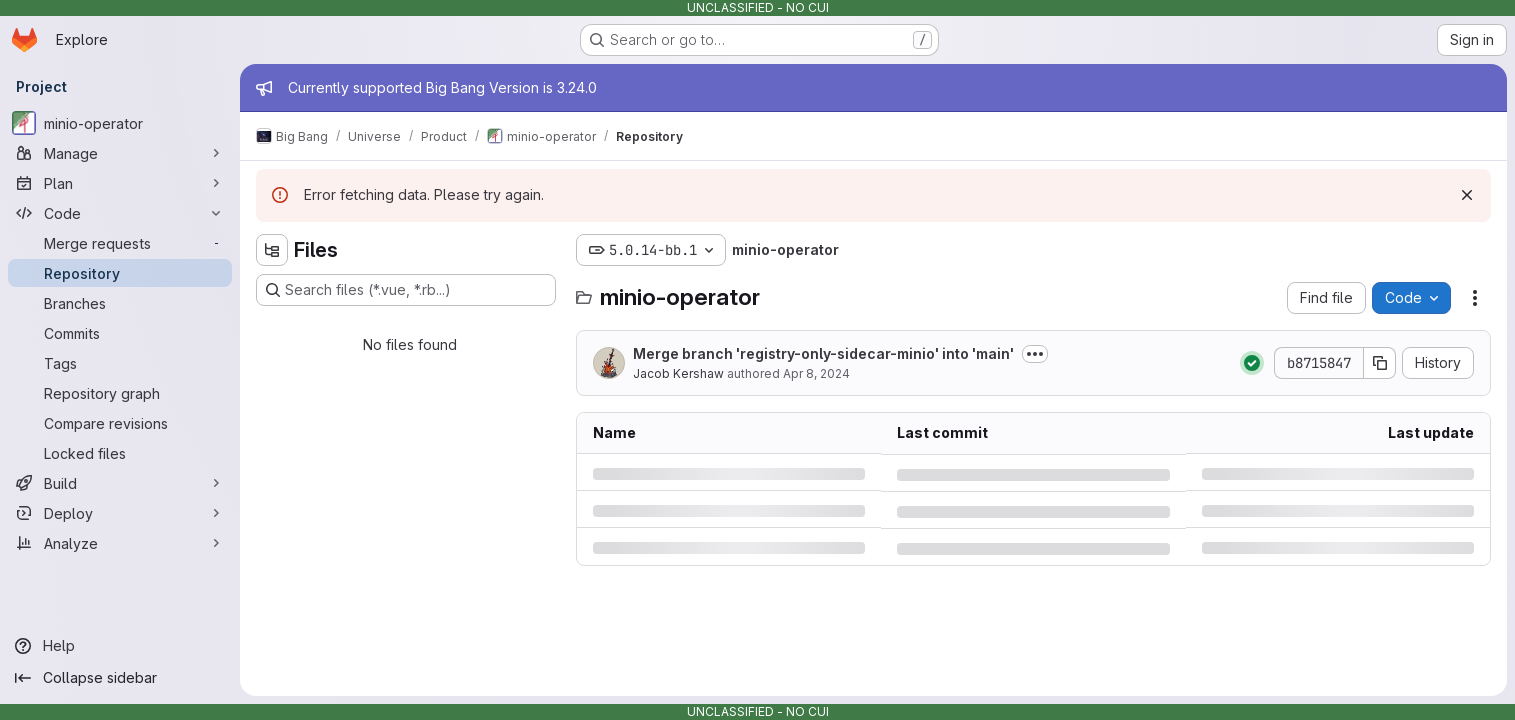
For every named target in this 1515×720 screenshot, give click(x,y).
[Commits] (120, 333)
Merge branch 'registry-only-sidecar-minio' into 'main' (823, 353)
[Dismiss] (1467, 195)
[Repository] (120, 273)
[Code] (120, 213)
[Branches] (120, 303)
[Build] (120, 483)
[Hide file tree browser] (272, 250)
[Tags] (120, 363)
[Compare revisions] (120, 423)
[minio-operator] (120, 123)
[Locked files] (120, 453)
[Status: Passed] (1252, 363)
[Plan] (120, 183)
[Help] (120, 646)
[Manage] (120, 153)
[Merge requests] (120, 243)
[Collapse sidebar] (120, 678)
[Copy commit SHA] (1380, 363)
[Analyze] (120, 543)
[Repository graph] (120, 393)
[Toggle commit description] (1035, 354)
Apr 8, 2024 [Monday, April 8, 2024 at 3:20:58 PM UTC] (816, 373)
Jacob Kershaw (678, 373)
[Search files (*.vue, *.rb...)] (406, 290)
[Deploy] (120, 513)
